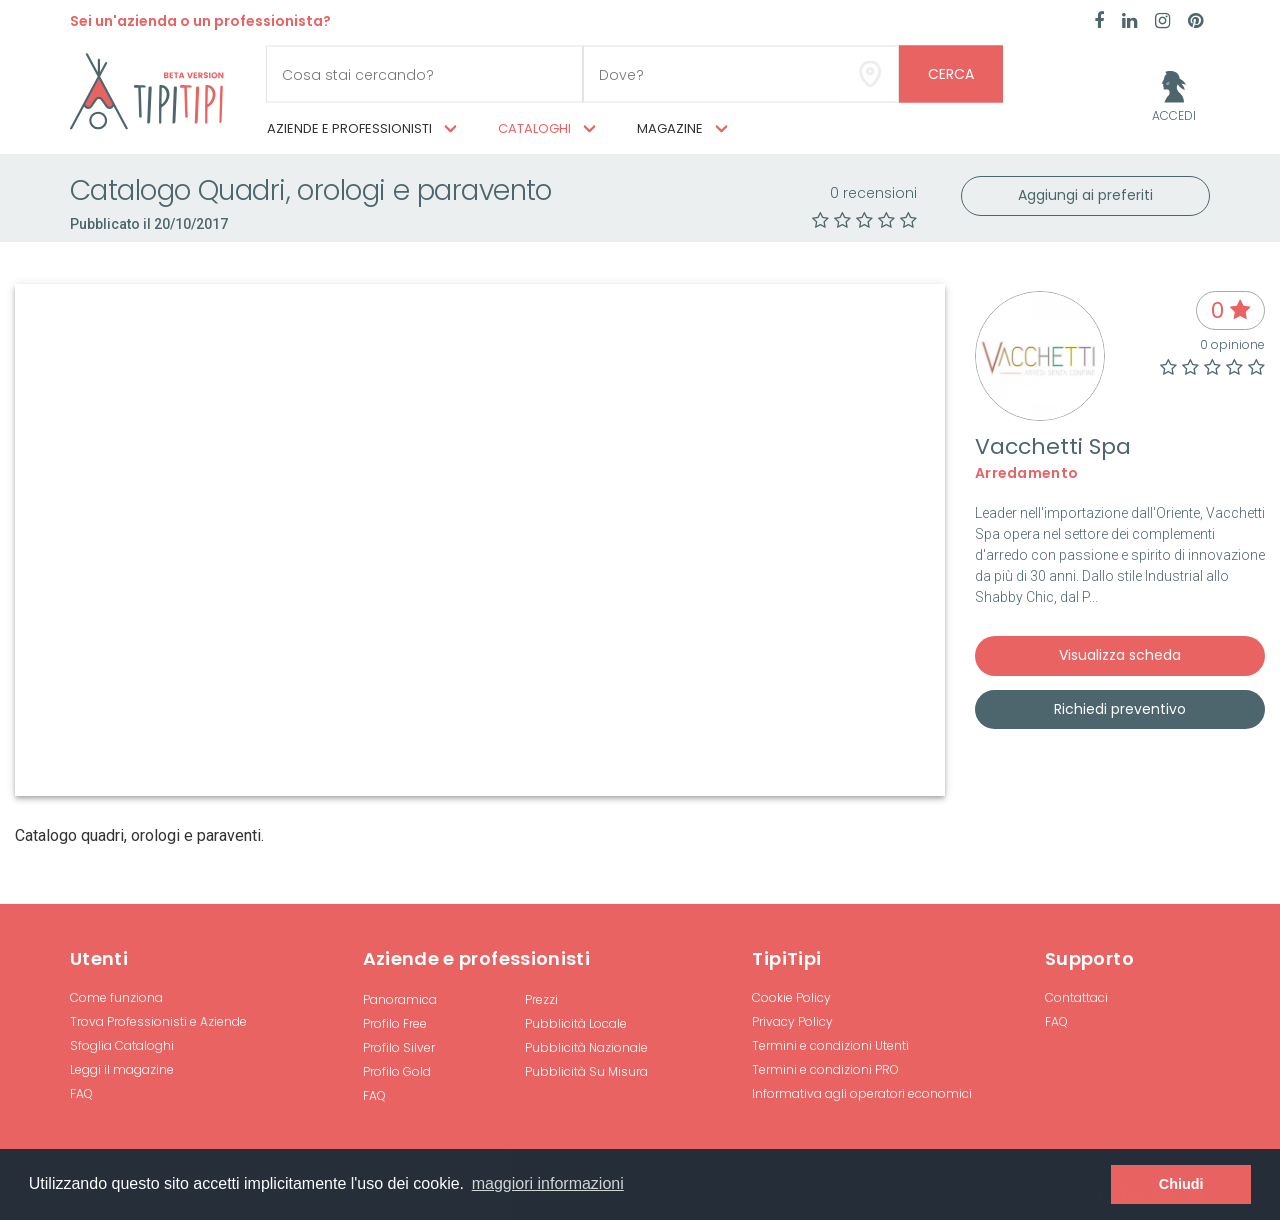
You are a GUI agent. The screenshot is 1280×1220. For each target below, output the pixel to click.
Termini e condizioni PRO (825, 1069)
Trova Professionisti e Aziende (158, 1021)
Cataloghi (547, 129)
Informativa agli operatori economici (862, 1093)
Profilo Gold (397, 1071)
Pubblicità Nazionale (586, 1047)
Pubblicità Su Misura (586, 1071)
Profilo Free (395, 1023)
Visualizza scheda (1120, 655)
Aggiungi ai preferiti (1085, 195)
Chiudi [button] (1181, 1184)
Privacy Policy (792, 1021)
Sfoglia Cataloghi (122, 1045)
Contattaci (1076, 997)
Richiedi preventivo (1120, 709)
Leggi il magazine (122, 1069)
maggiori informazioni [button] (548, 1183)
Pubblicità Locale (576, 1023)
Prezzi (541, 999)
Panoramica (400, 999)
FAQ (81, 1093)
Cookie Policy (791, 997)
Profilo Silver (399, 1047)
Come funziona (116, 997)
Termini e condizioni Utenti (830, 1045)
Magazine (682, 129)
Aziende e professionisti (362, 129)
